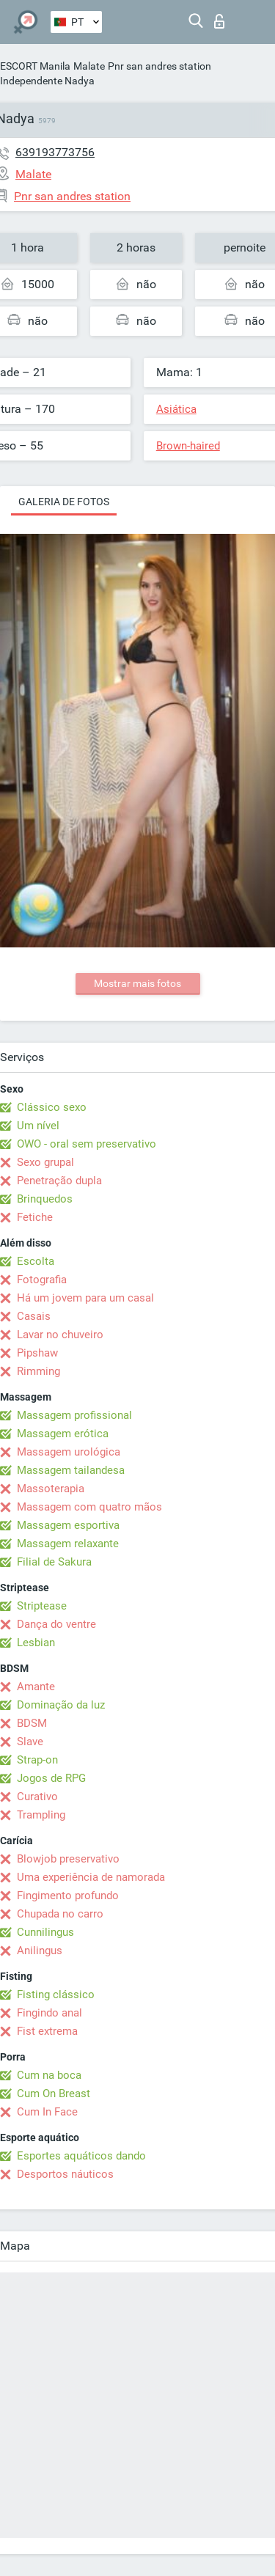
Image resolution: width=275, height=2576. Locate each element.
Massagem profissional (74, 1415)
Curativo (37, 1796)
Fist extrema (47, 2031)
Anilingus (39, 1950)
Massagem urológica (68, 1451)
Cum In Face (47, 2111)
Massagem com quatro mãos (89, 1506)
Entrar (219, 21)
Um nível (38, 1125)
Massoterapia (50, 1488)
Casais (34, 1316)
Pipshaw (37, 1352)
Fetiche (35, 1217)
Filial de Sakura (54, 1561)
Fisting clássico (56, 1994)
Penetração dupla (59, 1180)
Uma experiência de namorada (91, 1877)
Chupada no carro (60, 1913)
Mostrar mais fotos (137, 983)
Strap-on (37, 1759)
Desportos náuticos (65, 2174)
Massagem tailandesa (71, 1470)
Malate (89, 66)
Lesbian (36, 1642)
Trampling (41, 1814)
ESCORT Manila (35, 66)
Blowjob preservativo (68, 1858)
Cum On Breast (53, 2093)
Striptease (42, 1605)
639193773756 (55, 152)
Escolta (35, 1261)
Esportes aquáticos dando (81, 2155)
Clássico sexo (52, 1107)
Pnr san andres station (159, 66)
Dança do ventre (56, 1624)
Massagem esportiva (68, 1525)
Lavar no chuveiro (60, 1334)
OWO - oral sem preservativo (86, 1144)
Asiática (176, 409)
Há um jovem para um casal (85, 1297)
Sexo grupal (45, 1162)
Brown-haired (188, 445)
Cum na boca (49, 2075)
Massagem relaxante (68, 1543)
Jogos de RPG (51, 1778)
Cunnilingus (45, 1932)
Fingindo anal (49, 2012)
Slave (30, 1741)
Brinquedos (45, 1199)
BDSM (32, 1723)
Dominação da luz (61, 1704)
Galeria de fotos (63, 501)
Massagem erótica (63, 1433)
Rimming (38, 1371)
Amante (36, 1686)
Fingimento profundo (68, 1895)
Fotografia (42, 1279)
